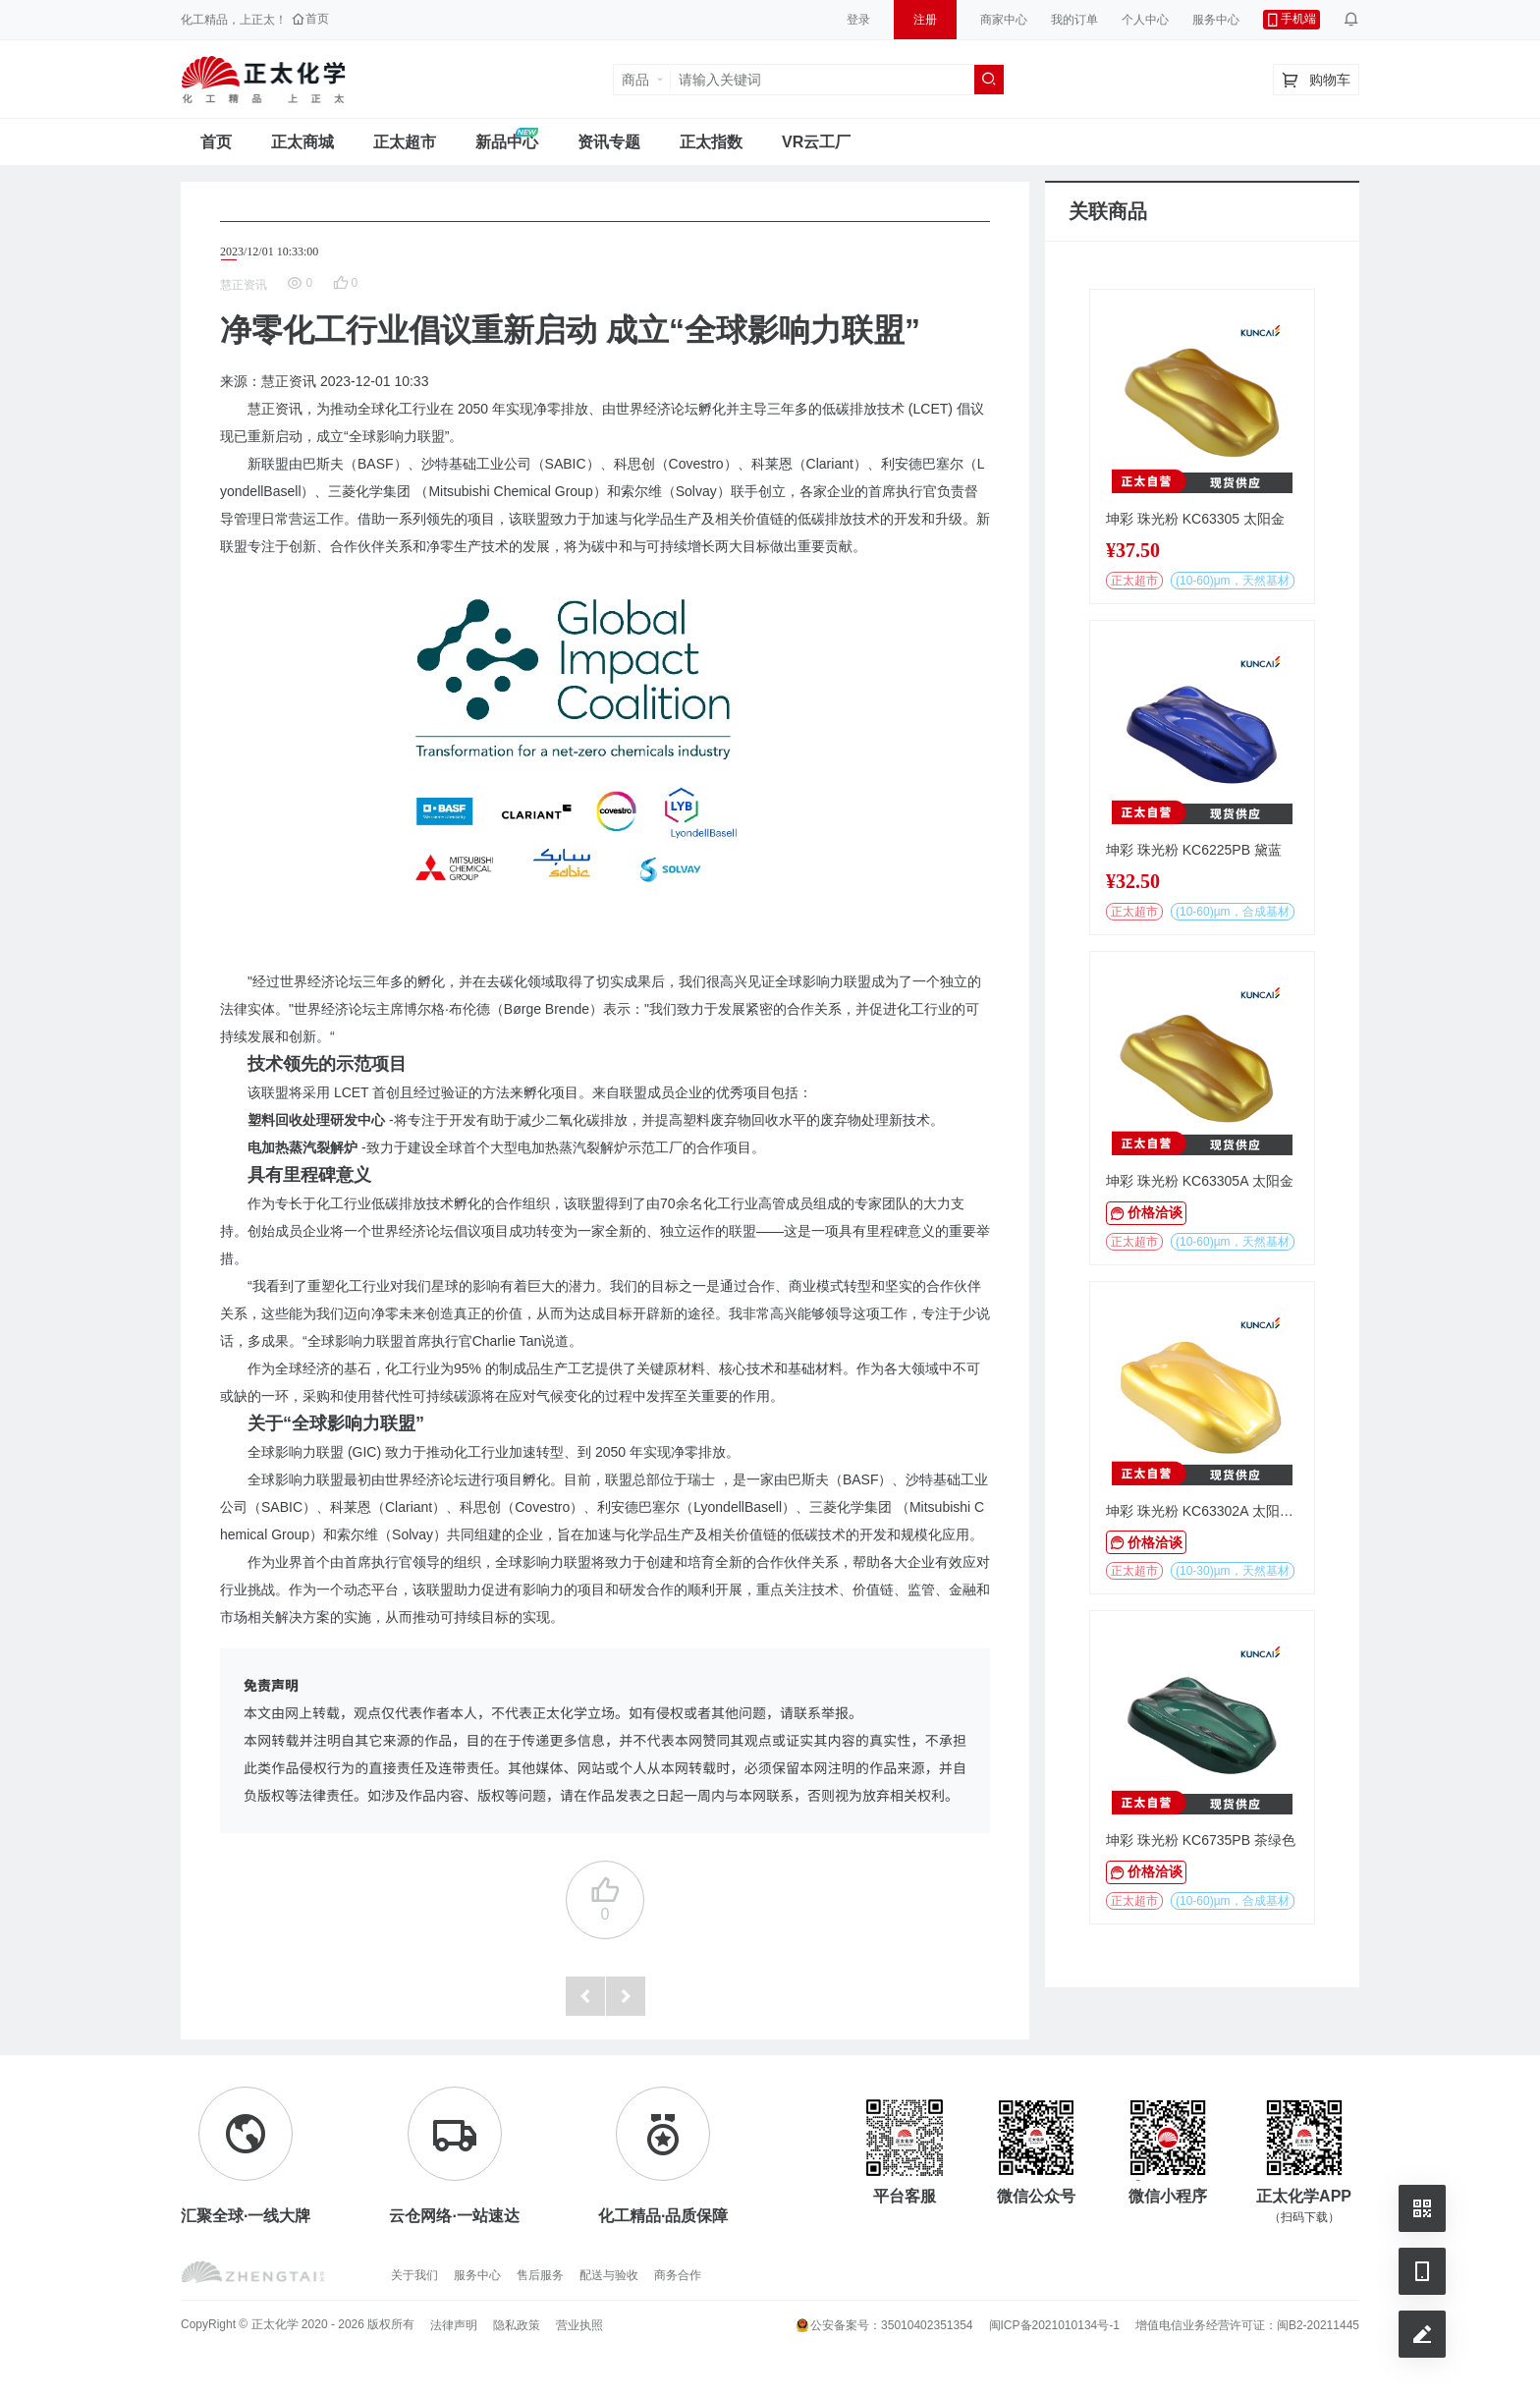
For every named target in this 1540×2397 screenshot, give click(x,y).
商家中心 (1003, 20)
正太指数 (711, 142)
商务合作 (677, 2275)
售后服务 (540, 2275)
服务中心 (1215, 20)
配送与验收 (608, 2275)
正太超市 (404, 142)
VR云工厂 (816, 142)
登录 (858, 20)
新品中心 (506, 142)
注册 (925, 20)
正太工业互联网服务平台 (263, 79)
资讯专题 (609, 142)
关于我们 (414, 2275)
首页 (216, 142)
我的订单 (1074, 20)
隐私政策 (516, 2325)
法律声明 (453, 2325)
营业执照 (579, 2325)
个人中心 (1145, 20)
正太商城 (302, 142)
